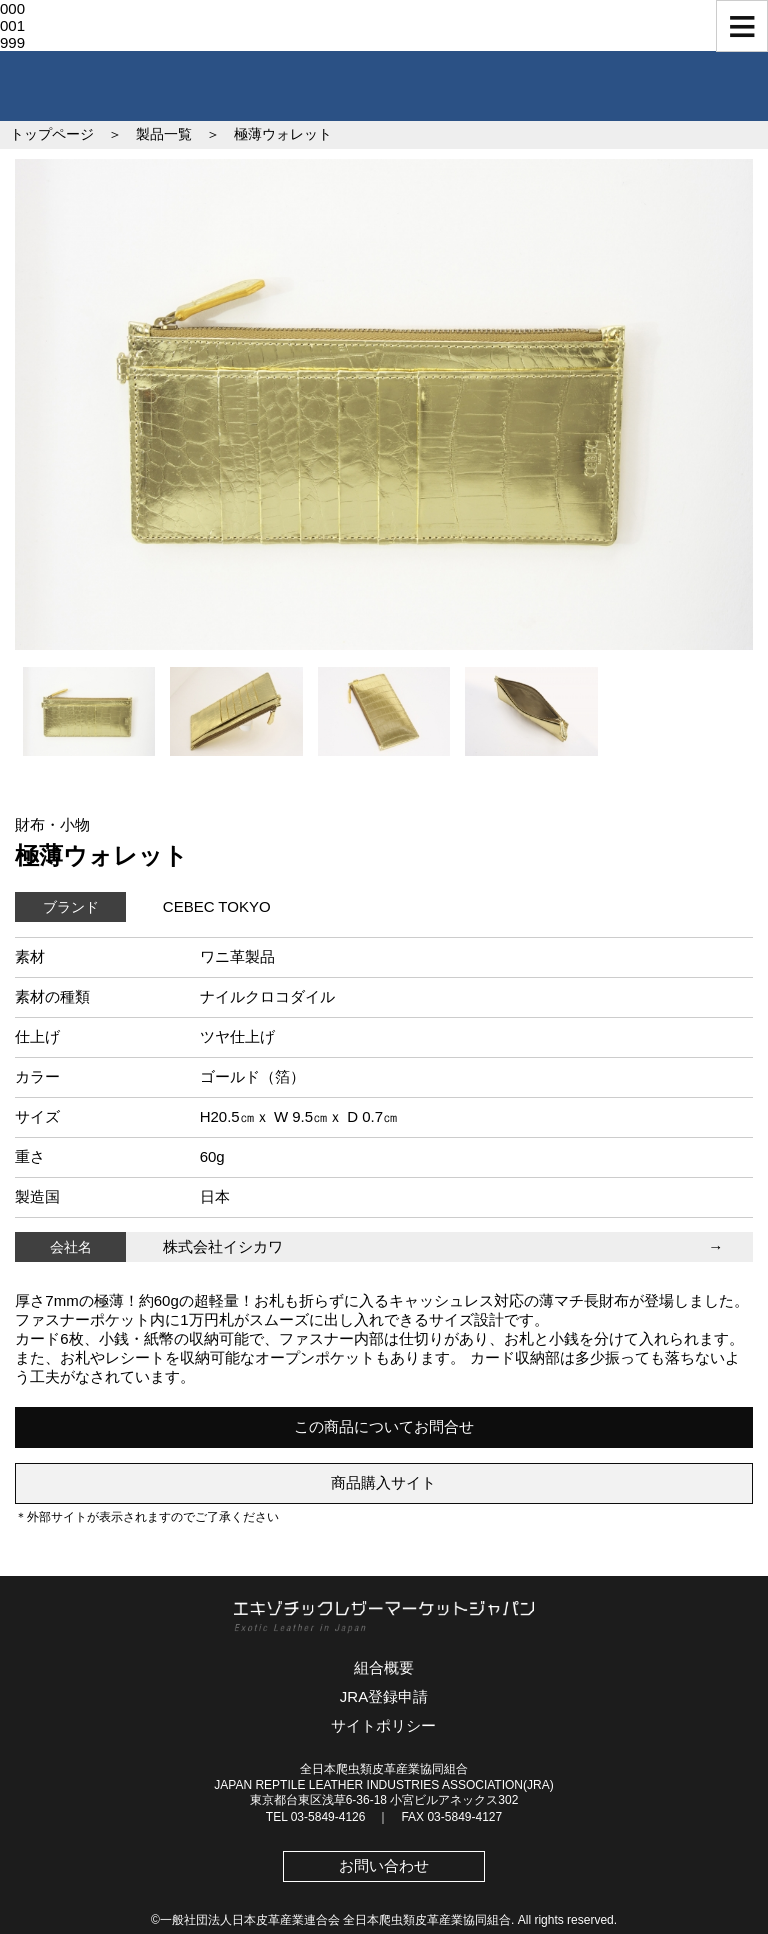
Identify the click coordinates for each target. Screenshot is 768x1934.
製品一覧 (164, 134)
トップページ (52, 134)
